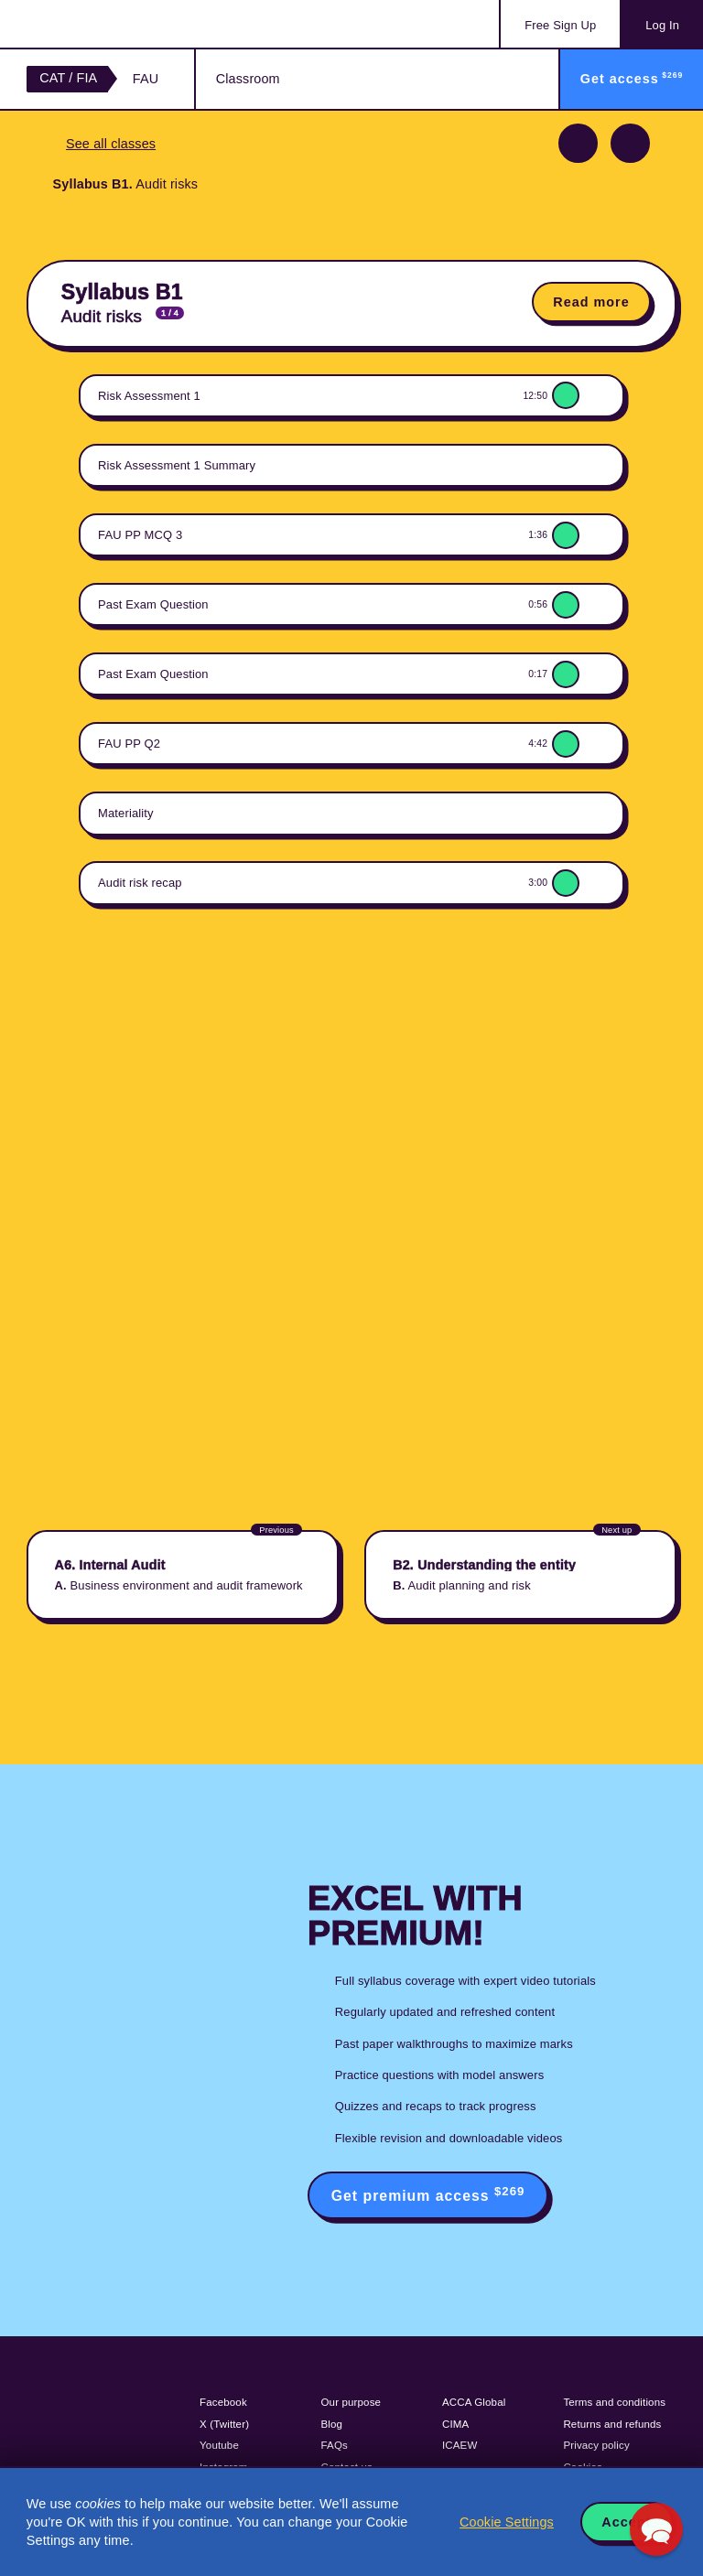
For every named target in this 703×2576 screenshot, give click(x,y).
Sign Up (560, 25)
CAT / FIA (68, 77)
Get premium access (428, 2194)
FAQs (334, 2445)
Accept (626, 2522)
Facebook (223, 2402)
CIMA (455, 2424)
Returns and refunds (612, 2424)
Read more (591, 302)
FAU (145, 78)
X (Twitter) (224, 2424)
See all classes (111, 143)
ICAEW (459, 2445)
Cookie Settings (507, 2522)
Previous (578, 143)
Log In (662, 25)
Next (630, 143)
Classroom (248, 78)
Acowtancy (101, 24)
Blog (332, 2424)
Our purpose (351, 2402)
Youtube (219, 2445)
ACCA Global (473, 2402)
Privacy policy (596, 2445)
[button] (656, 2529)
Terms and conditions (614, 2402)
